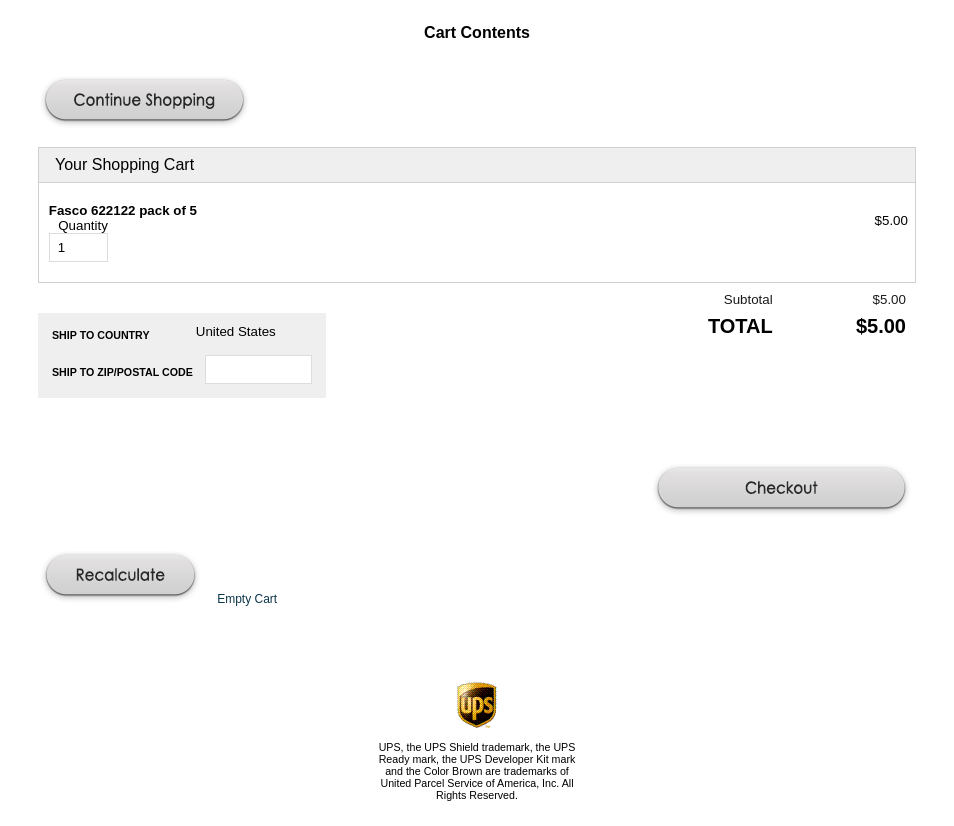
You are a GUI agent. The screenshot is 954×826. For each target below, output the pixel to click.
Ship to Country (101, 335)
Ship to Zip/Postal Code (122, 372)
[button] (147, 102)
